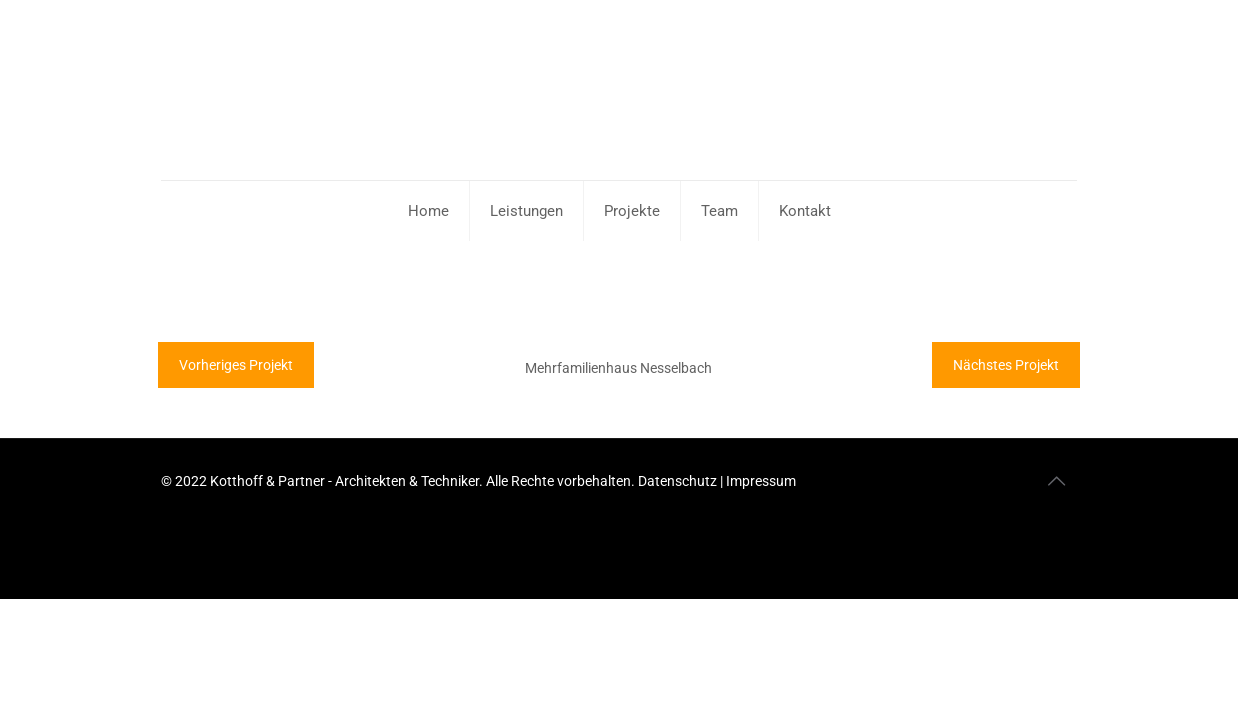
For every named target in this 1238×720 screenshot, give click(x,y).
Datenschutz (679, 481)
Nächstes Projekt (1006, 365)
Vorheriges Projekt (236, 365)
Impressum (761, 481)
